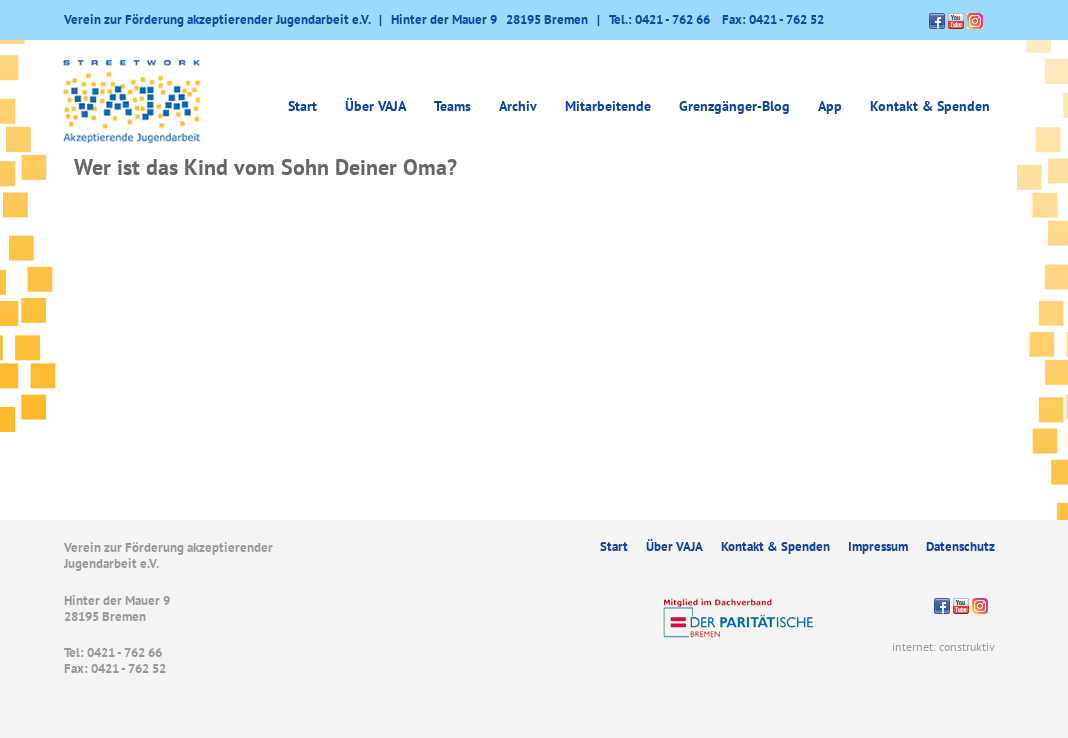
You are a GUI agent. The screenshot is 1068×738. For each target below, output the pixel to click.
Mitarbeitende (608, 106)
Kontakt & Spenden (930, 106)
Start (302, 106)
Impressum (878, 546)
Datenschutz (960, 546)
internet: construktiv (943, 646)
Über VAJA (375, 106)
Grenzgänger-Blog (734, 106)
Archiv (518, 106)
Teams (452, 106)
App (830, 106)
